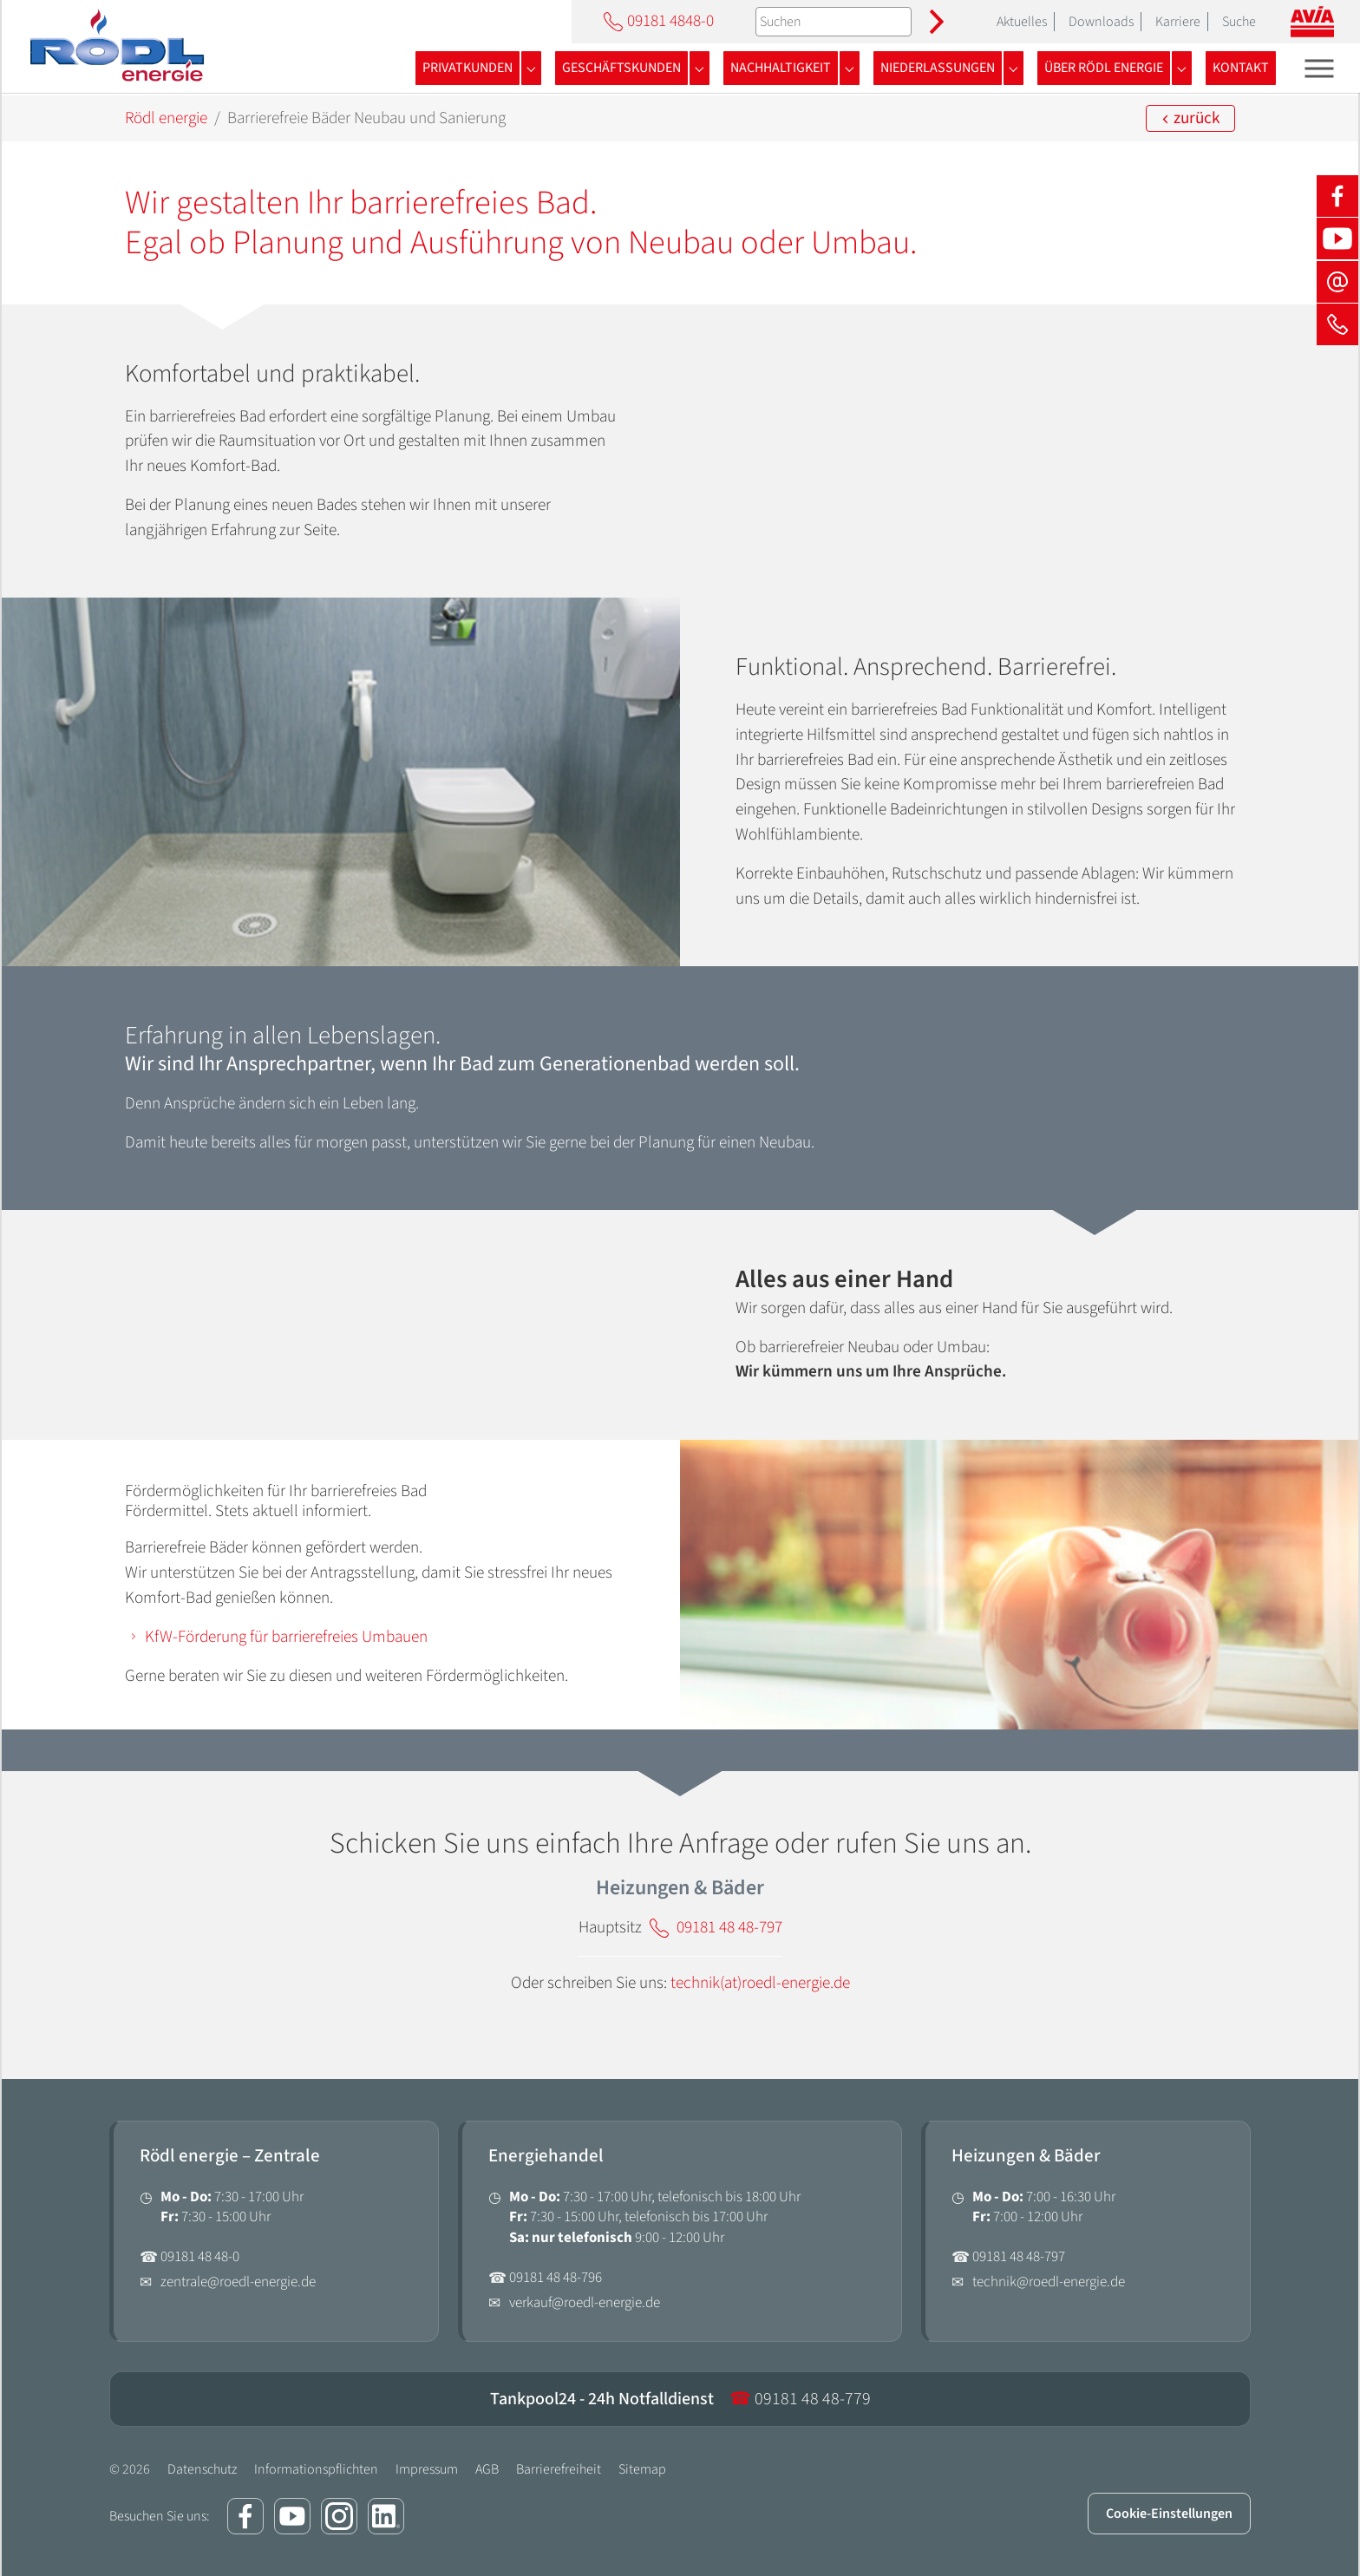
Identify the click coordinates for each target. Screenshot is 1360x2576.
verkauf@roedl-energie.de (584, 2302)
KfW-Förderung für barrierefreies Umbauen (286, 1637)
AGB (487, 2469)
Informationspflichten (316, 2469)
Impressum (427, 2469)
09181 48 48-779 (800, 2399)
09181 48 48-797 (1018, 2256)
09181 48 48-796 (555, 2277)
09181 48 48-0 (199, 2256)
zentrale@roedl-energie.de (238, 2282)
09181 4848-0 (656, 21)
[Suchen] (833, 21)
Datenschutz (202, 2469)
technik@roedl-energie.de (1048, 2282)
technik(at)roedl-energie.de (760, 1983)
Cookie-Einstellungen (1169, 2513)
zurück (1190, 118)
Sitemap (642, 2469)
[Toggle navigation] (1320, 68)
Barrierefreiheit (558, 2469)
